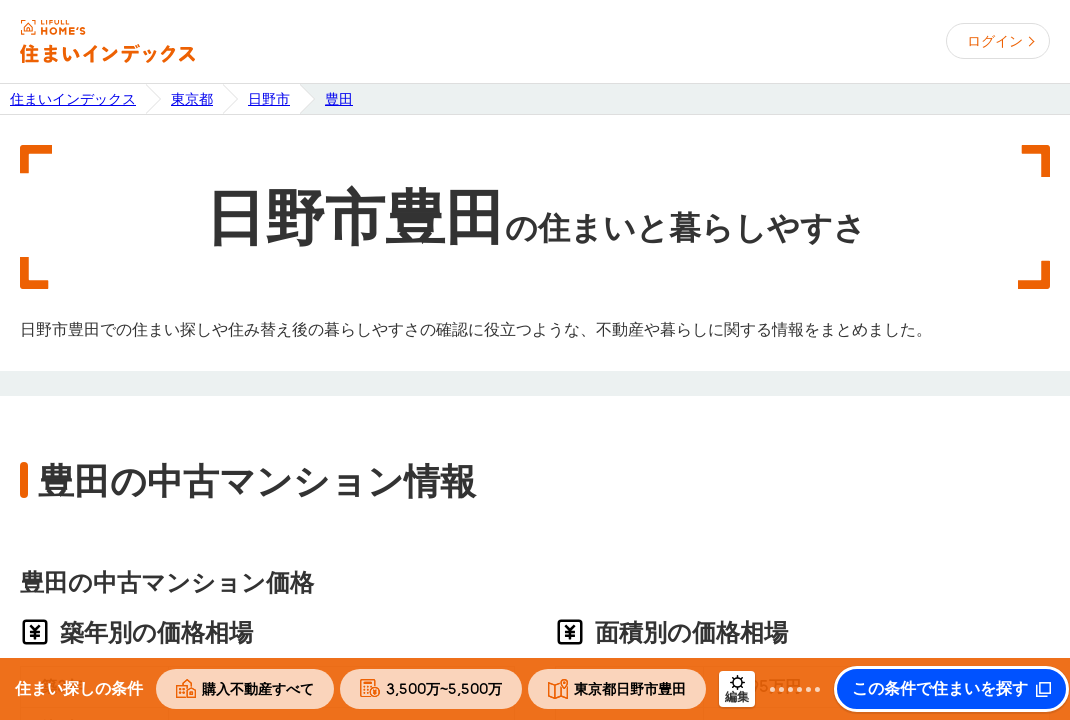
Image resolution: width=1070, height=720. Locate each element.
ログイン (995, 41)
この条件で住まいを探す (940, 689)
